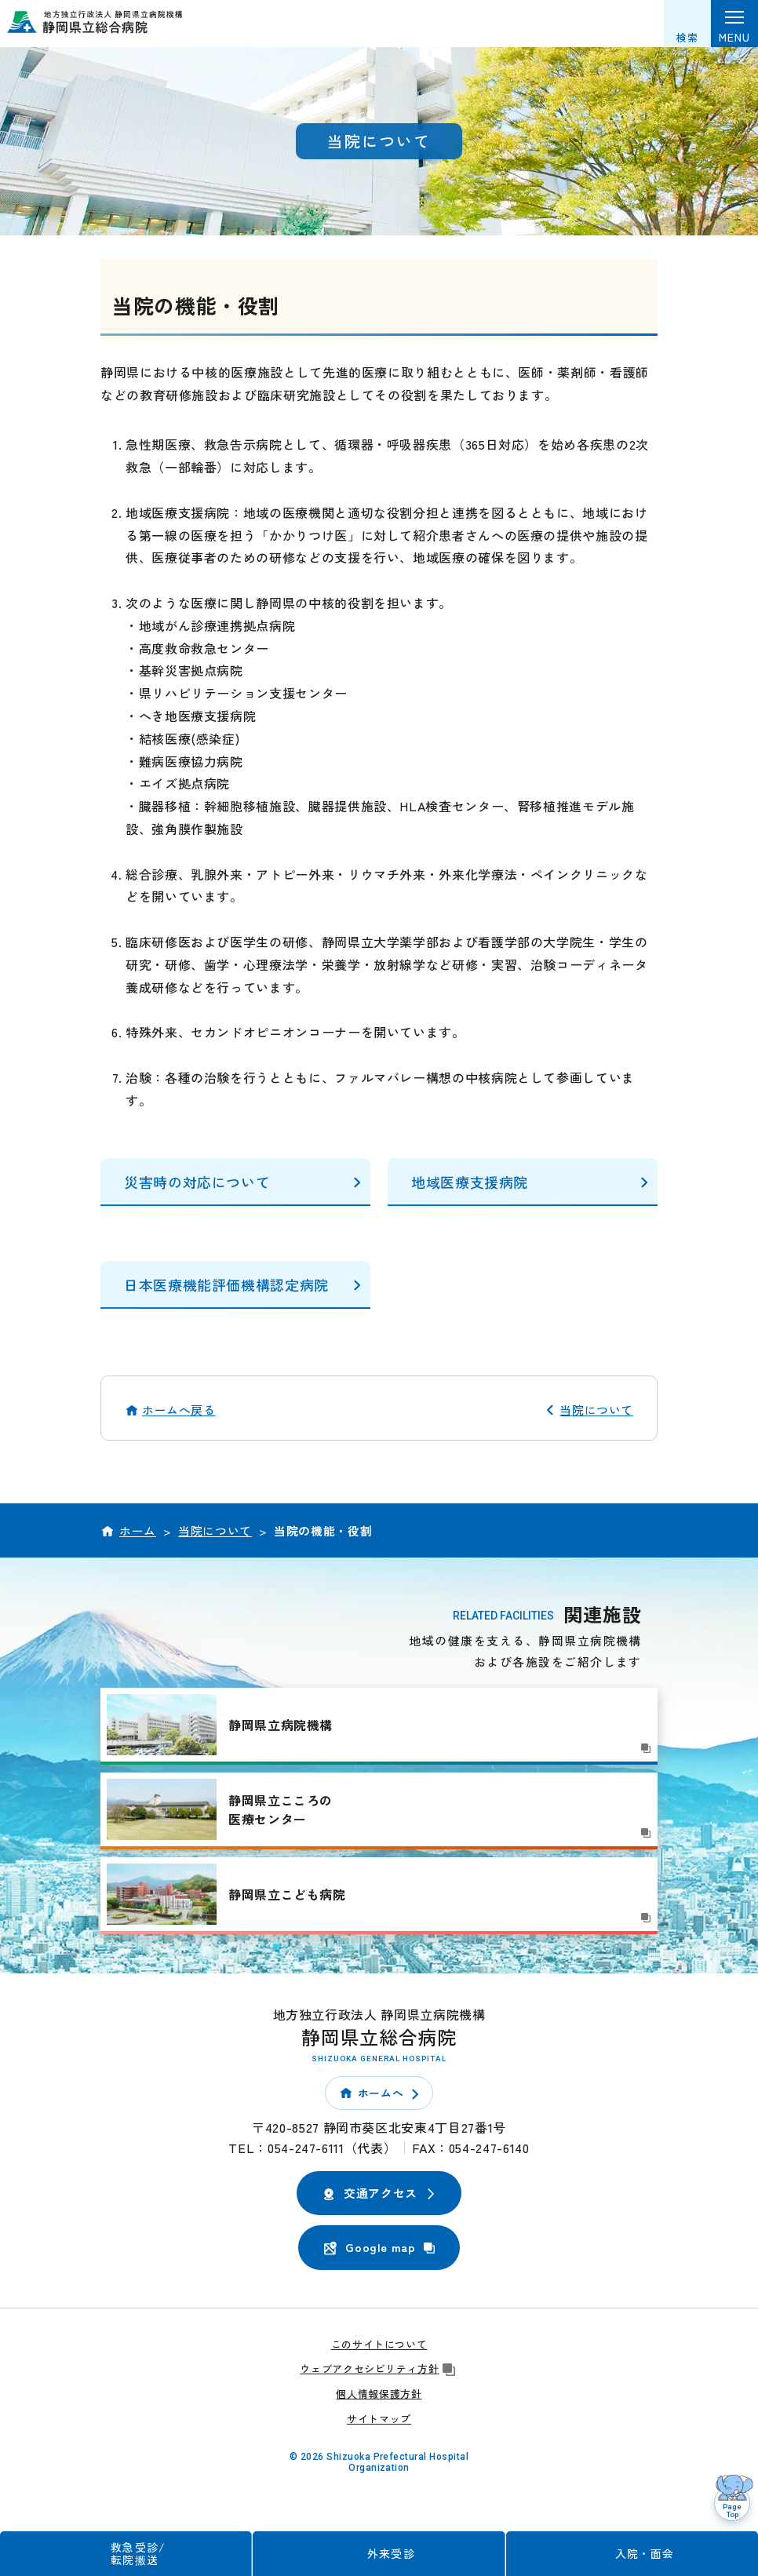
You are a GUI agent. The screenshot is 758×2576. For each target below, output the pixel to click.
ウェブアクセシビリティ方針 (378, 2368)
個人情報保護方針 (378, 2393)
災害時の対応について (197, 1181)
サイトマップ (379, 2418)
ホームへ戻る (179, 1409)
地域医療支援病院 (469, 1181)
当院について (596, 1409)
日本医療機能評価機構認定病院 (226, 1284)
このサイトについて (379, 2344)
